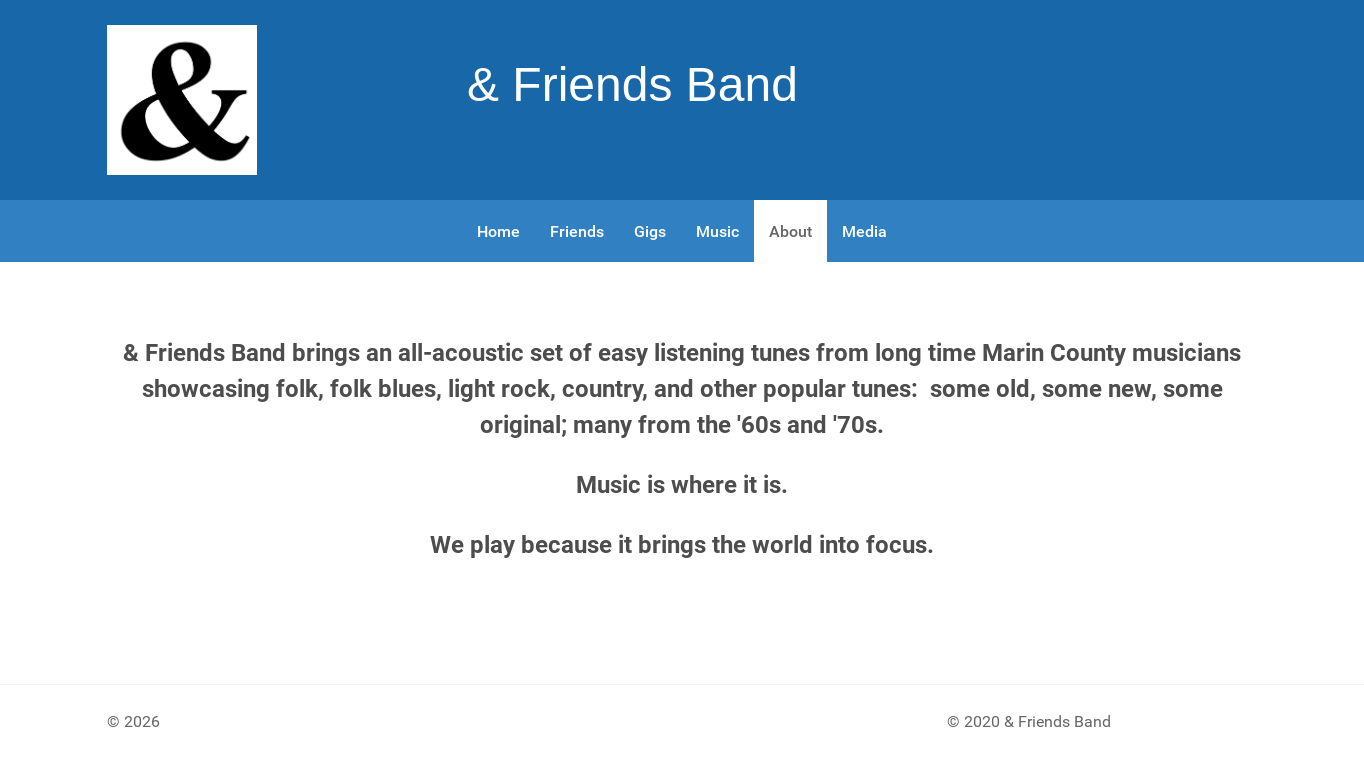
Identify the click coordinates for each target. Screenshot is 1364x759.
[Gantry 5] (182, 100)
